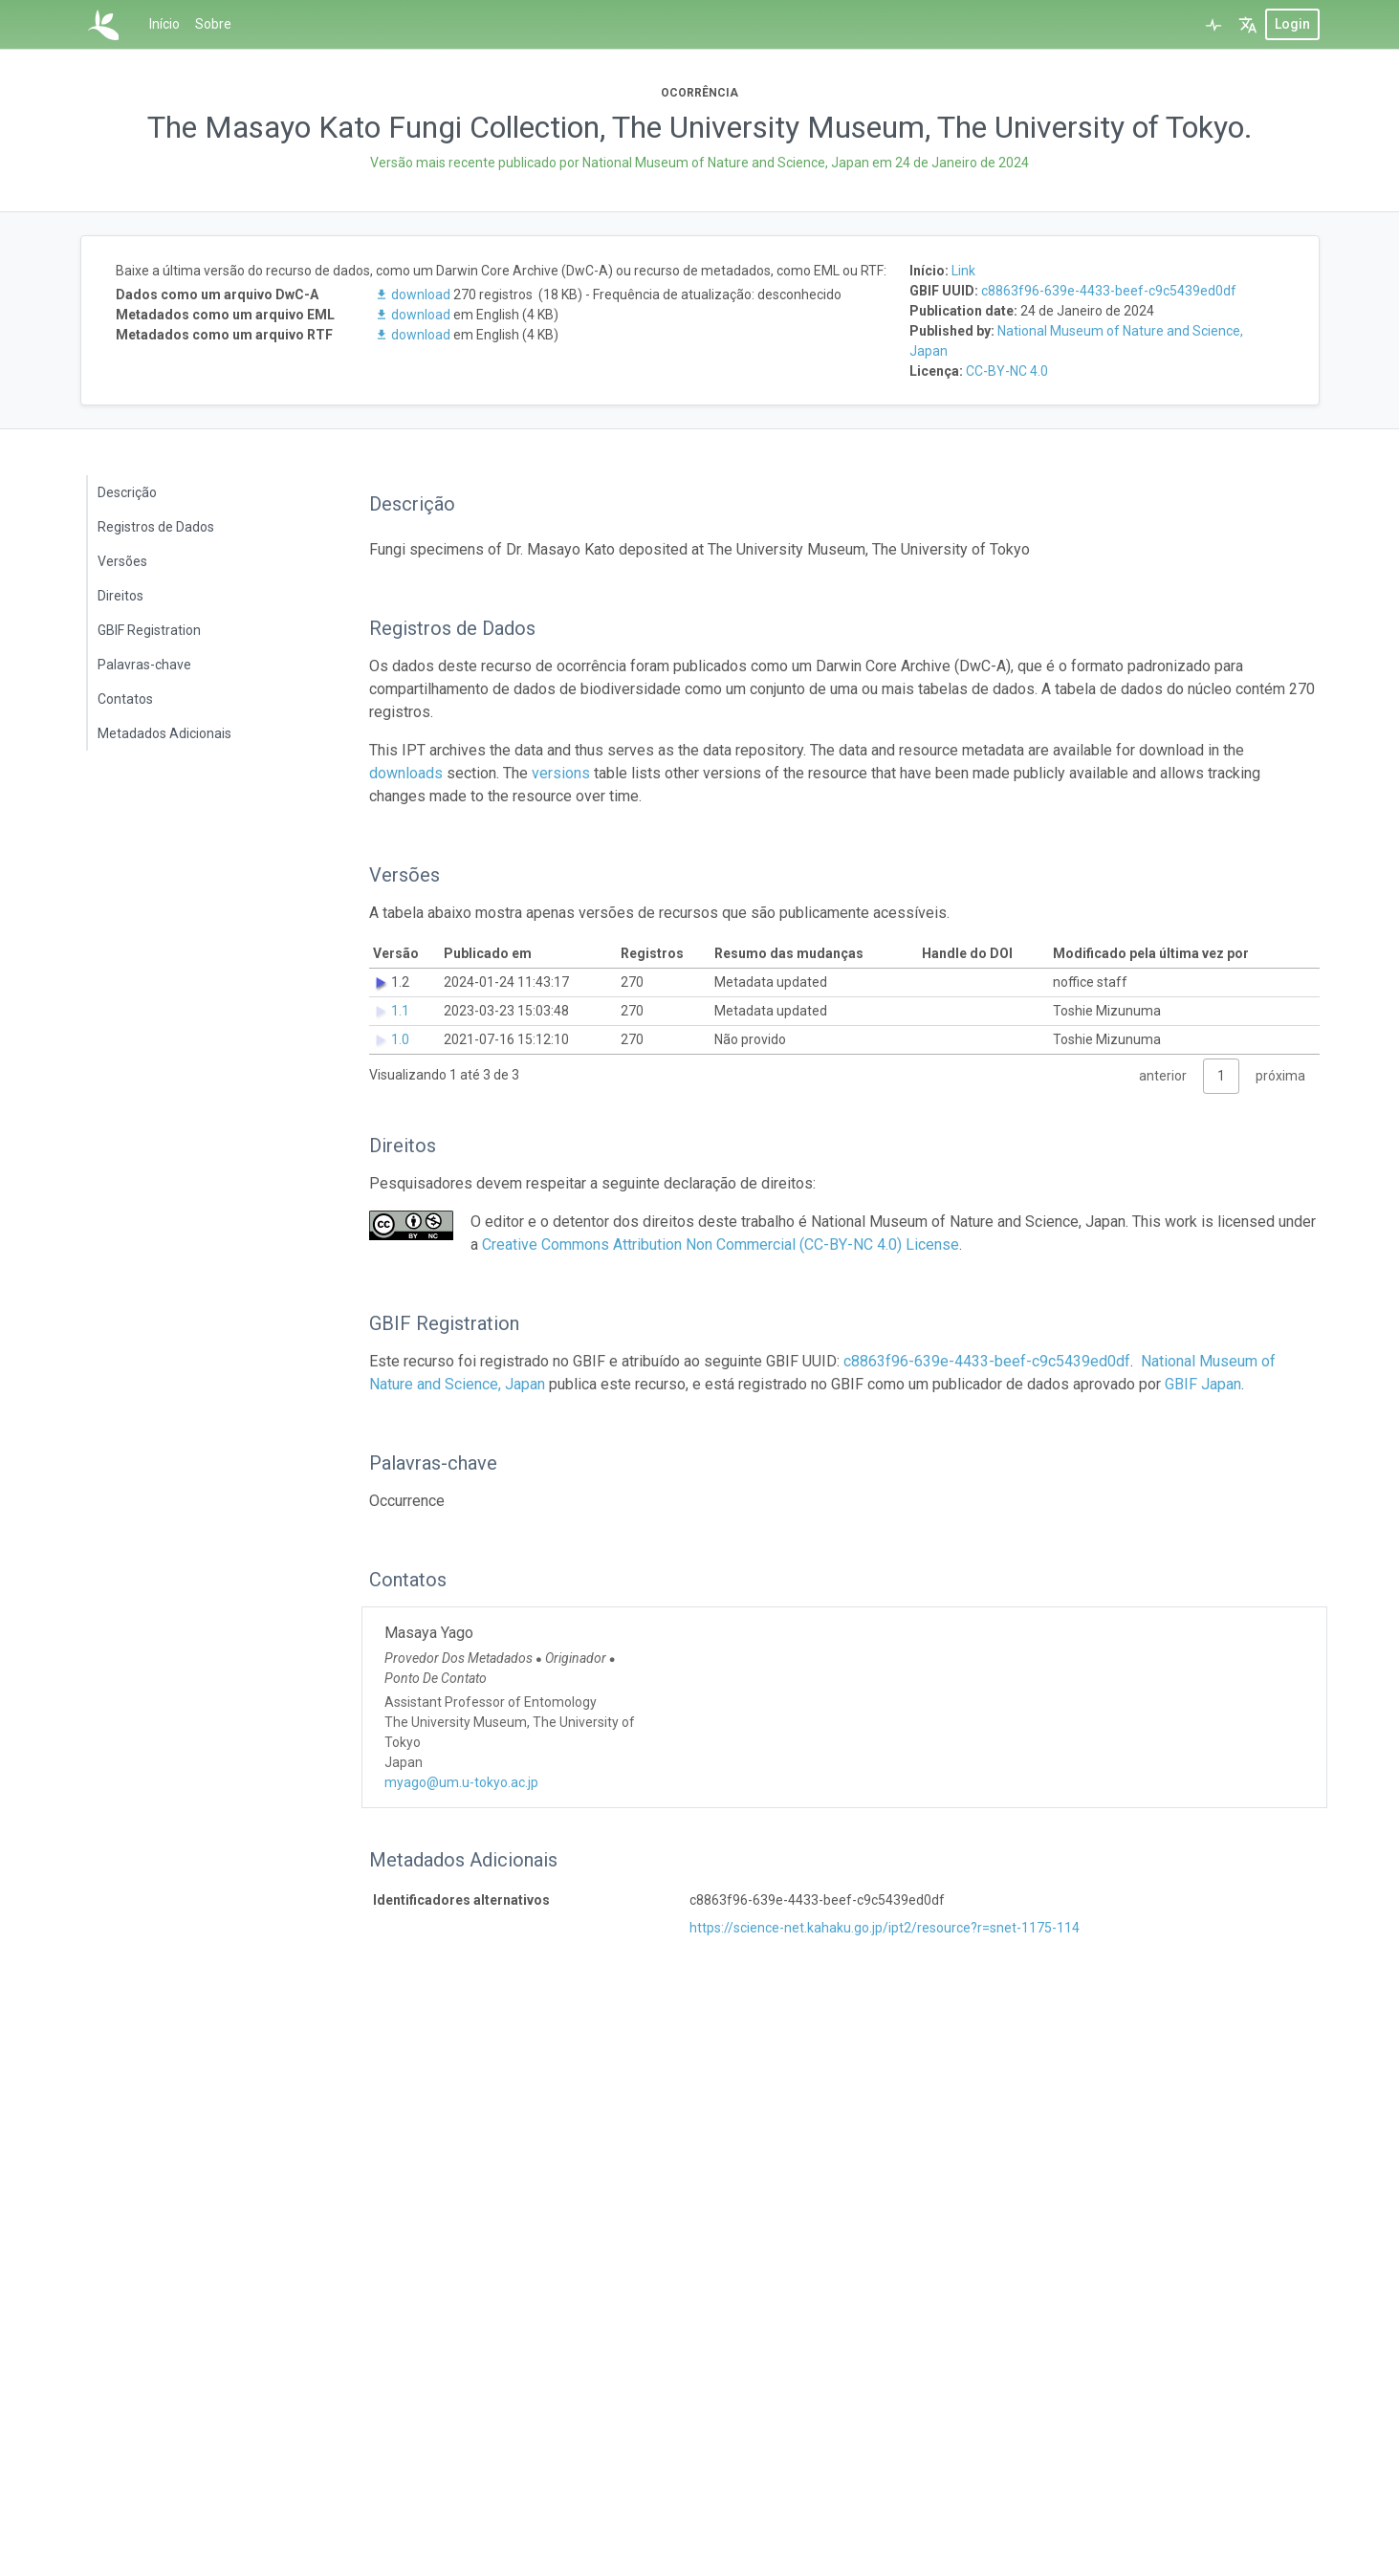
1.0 (400, 1039)
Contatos (125, 699)
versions (561, 773)
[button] (1248, 24)
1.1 (400, 1010)
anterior (1163, 1075)
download (414, 294)
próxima (1280, 1075)
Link (963, 270)
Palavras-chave (144, 664)
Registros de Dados (156, 527)
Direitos (120, 595)
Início (164, 24)
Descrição (127, 492)
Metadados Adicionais (164, 733)
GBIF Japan (1203, 1384)
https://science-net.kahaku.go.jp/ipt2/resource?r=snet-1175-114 (884, 1927)
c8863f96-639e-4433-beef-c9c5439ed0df (1108, 290)
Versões (122, 561)
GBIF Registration (149, 630)
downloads (406, 773)
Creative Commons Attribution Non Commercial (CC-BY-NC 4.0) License (720, 1244)
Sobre (213, 24)
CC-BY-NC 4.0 (1007, 371)
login (1292, 24)
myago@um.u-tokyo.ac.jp (461, 1782)
